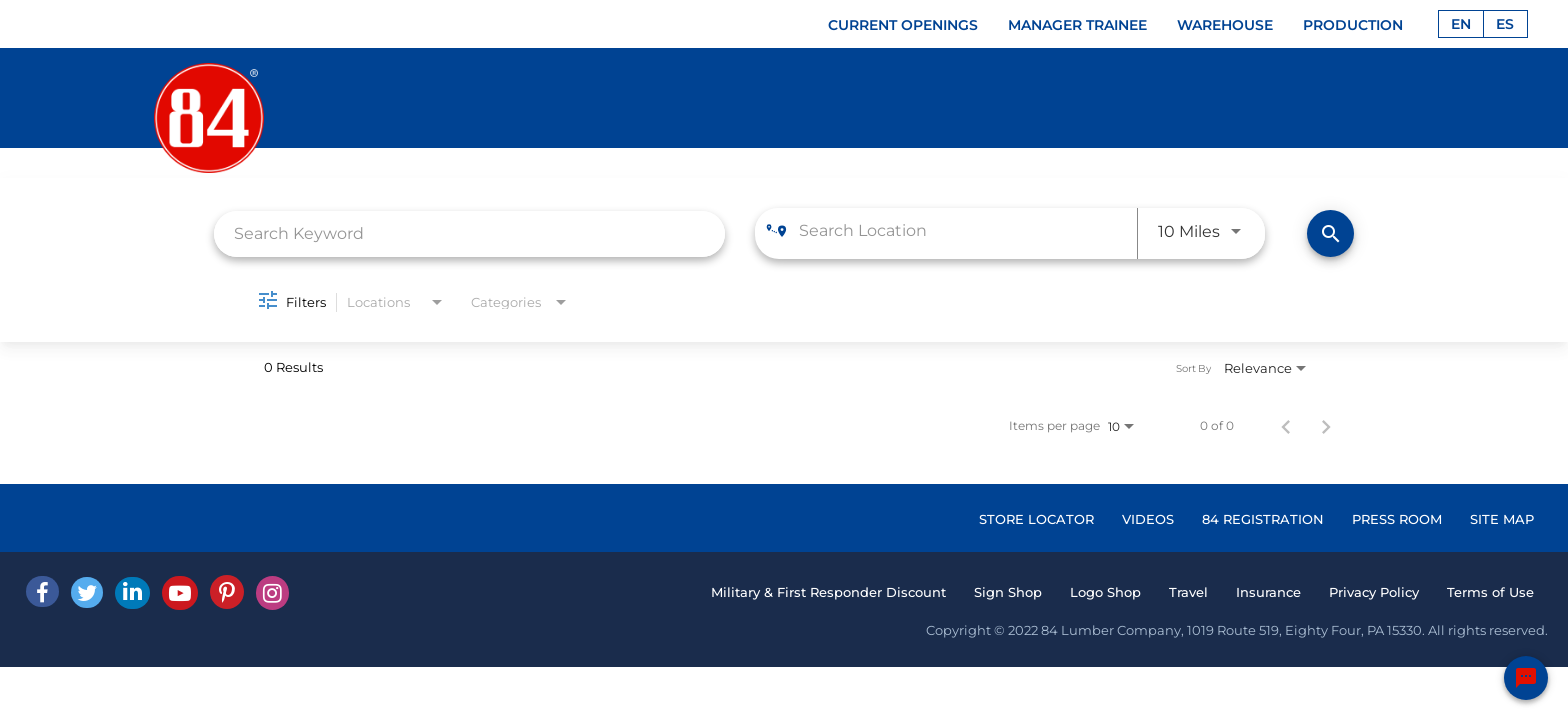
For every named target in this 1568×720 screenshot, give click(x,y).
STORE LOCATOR (1036, 519)
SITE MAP (1502, 519)
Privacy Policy (1374, 592)
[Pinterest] (227, 592)
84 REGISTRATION (1263, 519)
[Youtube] (180, 593)
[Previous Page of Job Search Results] (1286, 426)
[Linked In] (132, 593)
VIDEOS (1148, 519)
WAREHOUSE (1225, 25)
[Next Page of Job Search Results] (1326, 426)
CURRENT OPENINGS (903, 25)
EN (1461, 24)
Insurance (1268, 592)
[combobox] (469, 233)
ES (1505, 24)
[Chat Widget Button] (1526, 678)
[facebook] (42, 591)
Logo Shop (1105, 592)
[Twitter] (87, 592)
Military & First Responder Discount (828, 592)
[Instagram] (272, 593)
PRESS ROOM (1397, 519)
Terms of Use (1490, 592)
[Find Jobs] (1330, 233)
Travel (1188, 592)
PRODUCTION (1353, 25)
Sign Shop (1008, 592)
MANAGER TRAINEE (1077, 25)
